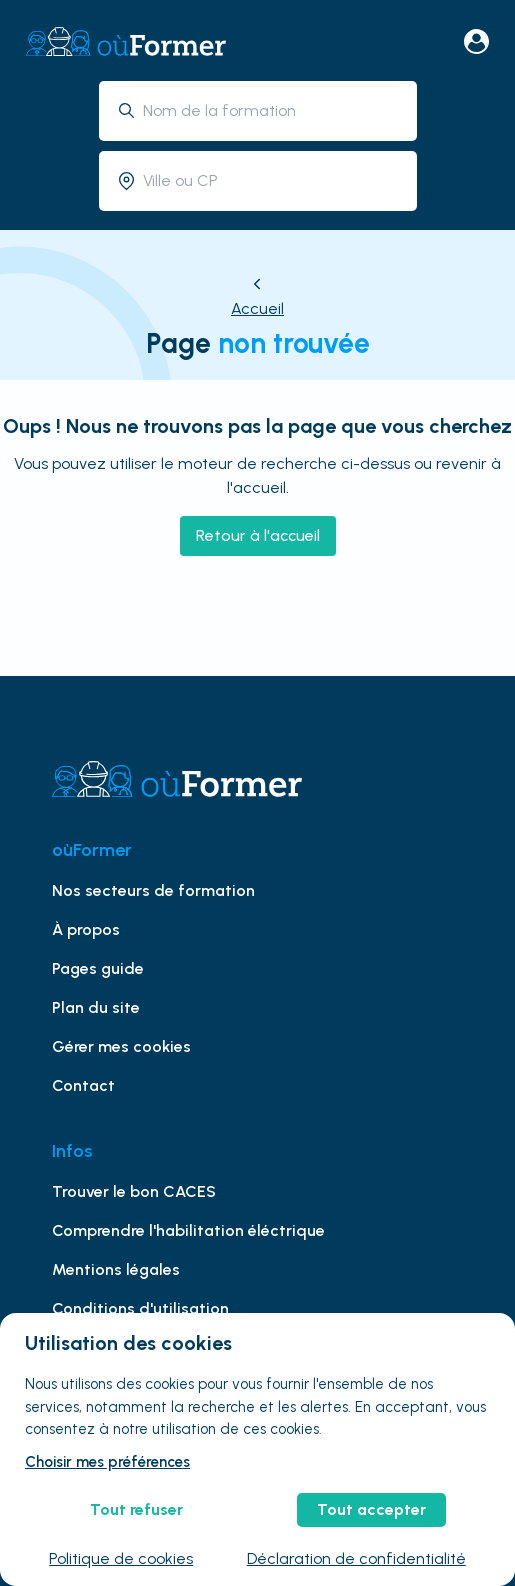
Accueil (257, 308)
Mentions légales (116, 1269)
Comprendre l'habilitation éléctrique (188, 1230)
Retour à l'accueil (258, 535)
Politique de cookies (121, 1558)
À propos (86, 929)
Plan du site (96, 1007)
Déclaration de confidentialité (356, 1558)
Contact (83, 1085)
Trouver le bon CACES (134, 1191)
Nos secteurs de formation (153, 890)
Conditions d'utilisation (140, 1308)
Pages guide (98, 968)
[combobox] (272, 110)
